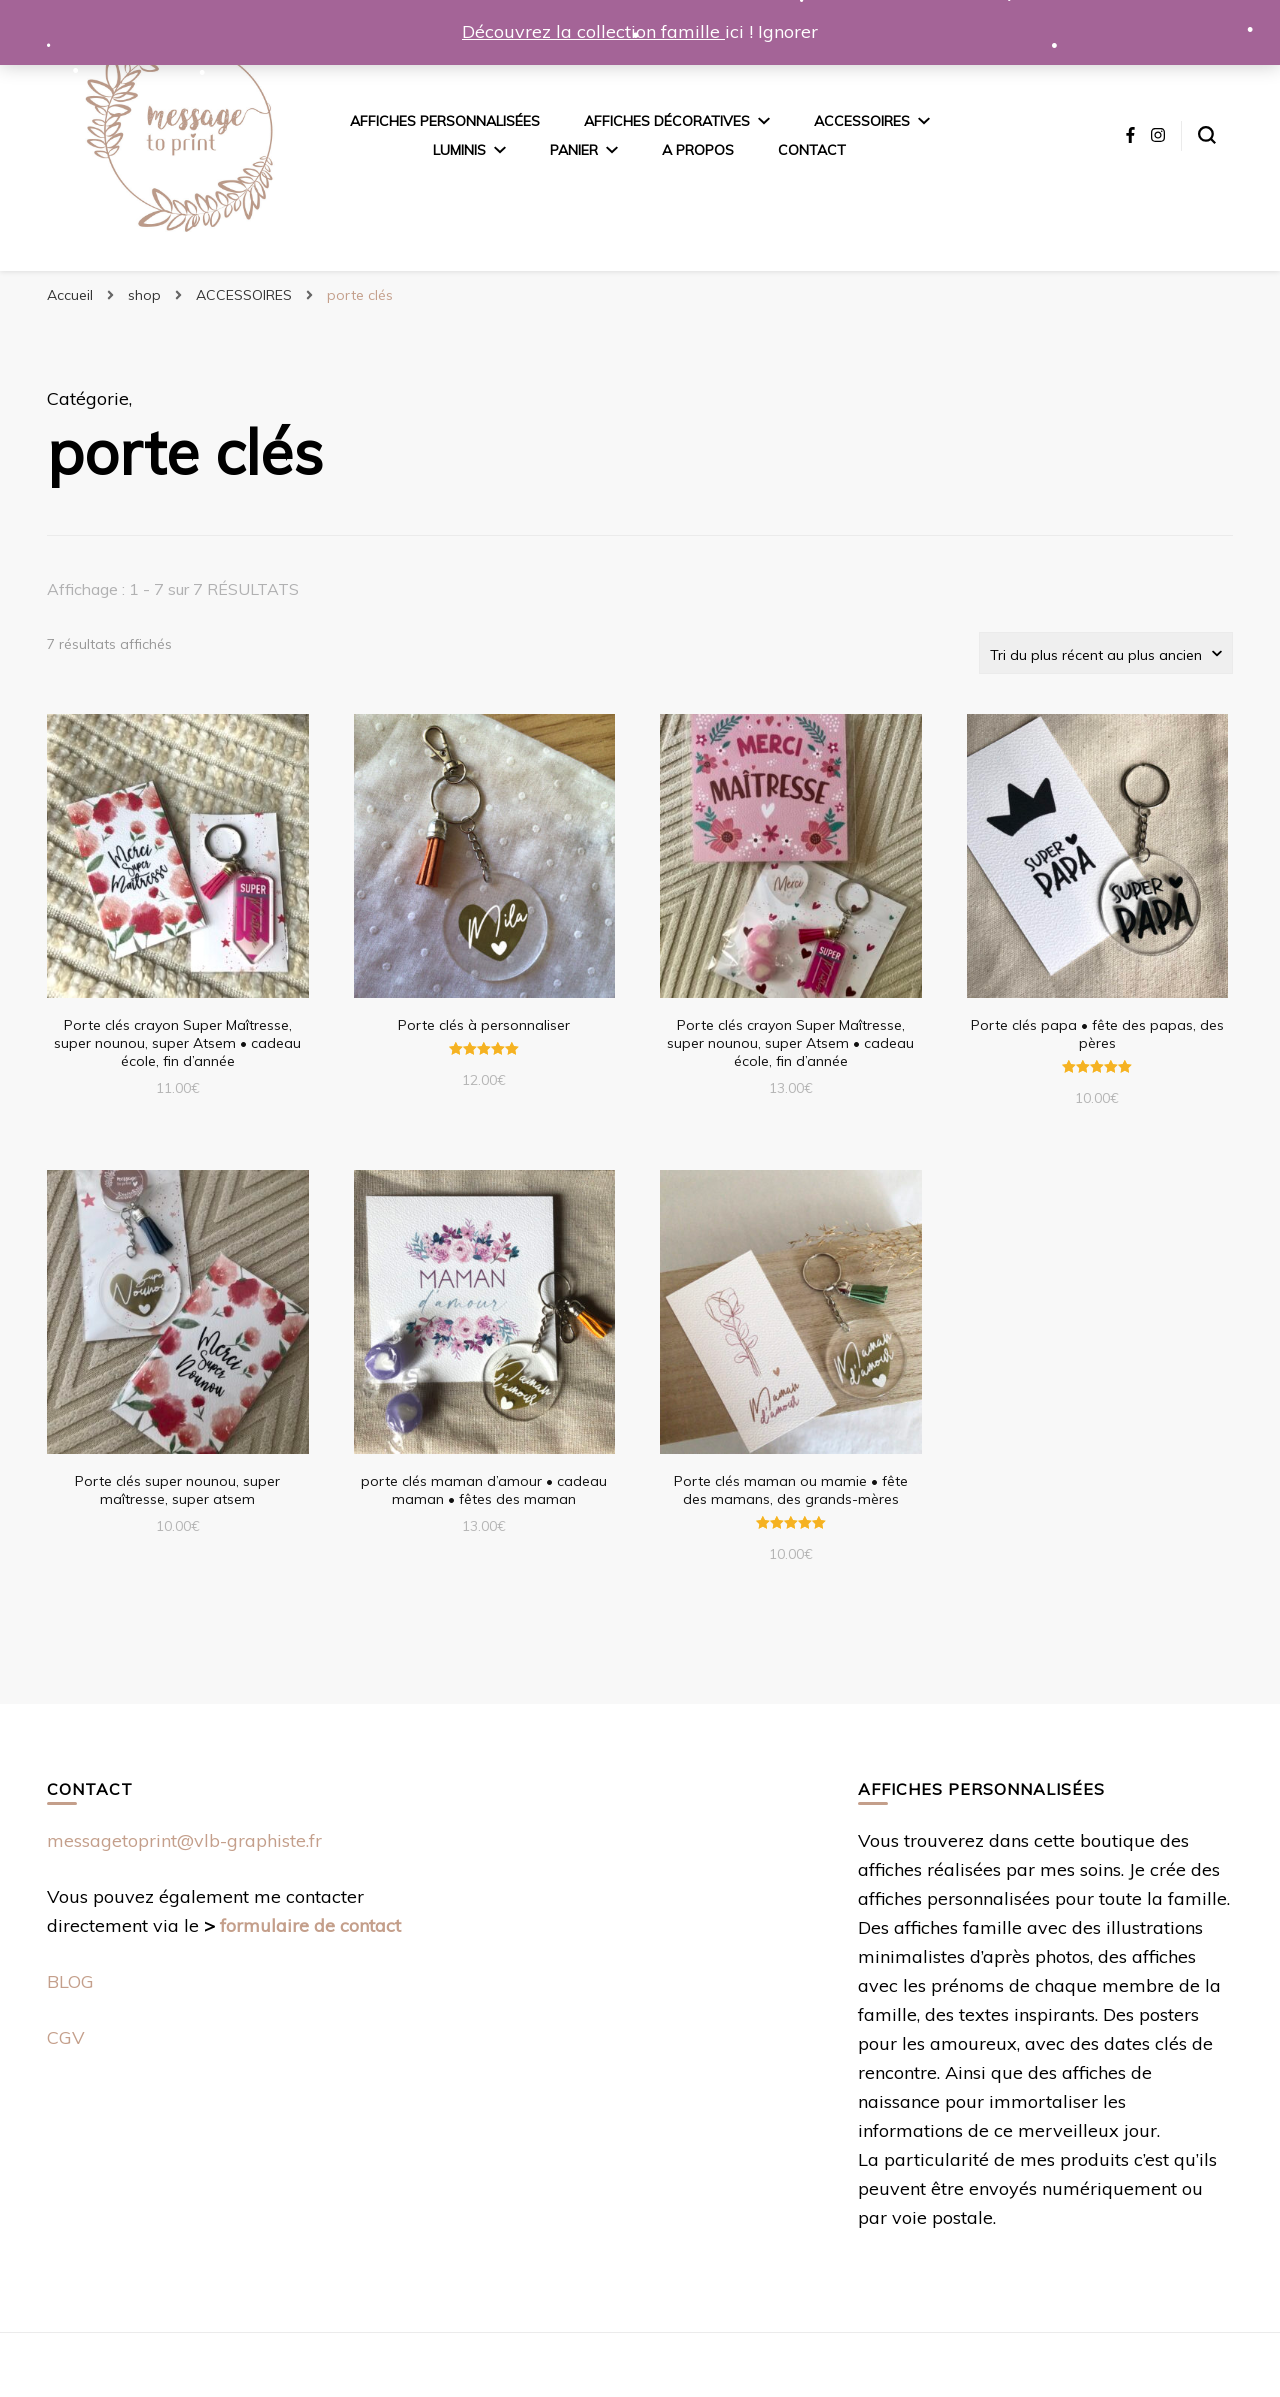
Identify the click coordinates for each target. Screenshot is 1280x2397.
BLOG (70, 1981)
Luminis (459, 150)
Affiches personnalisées (445, 121)
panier (574, 150)
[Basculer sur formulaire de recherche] (1207, 135)
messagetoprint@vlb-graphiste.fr (184, 1840)
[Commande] (1106, 653)
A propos (698, 150)
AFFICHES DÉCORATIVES (667, 121)
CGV (66, 2037)
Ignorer (788, 31)
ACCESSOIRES (862, 121)
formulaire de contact (310, 1925)
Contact (812, 150)
